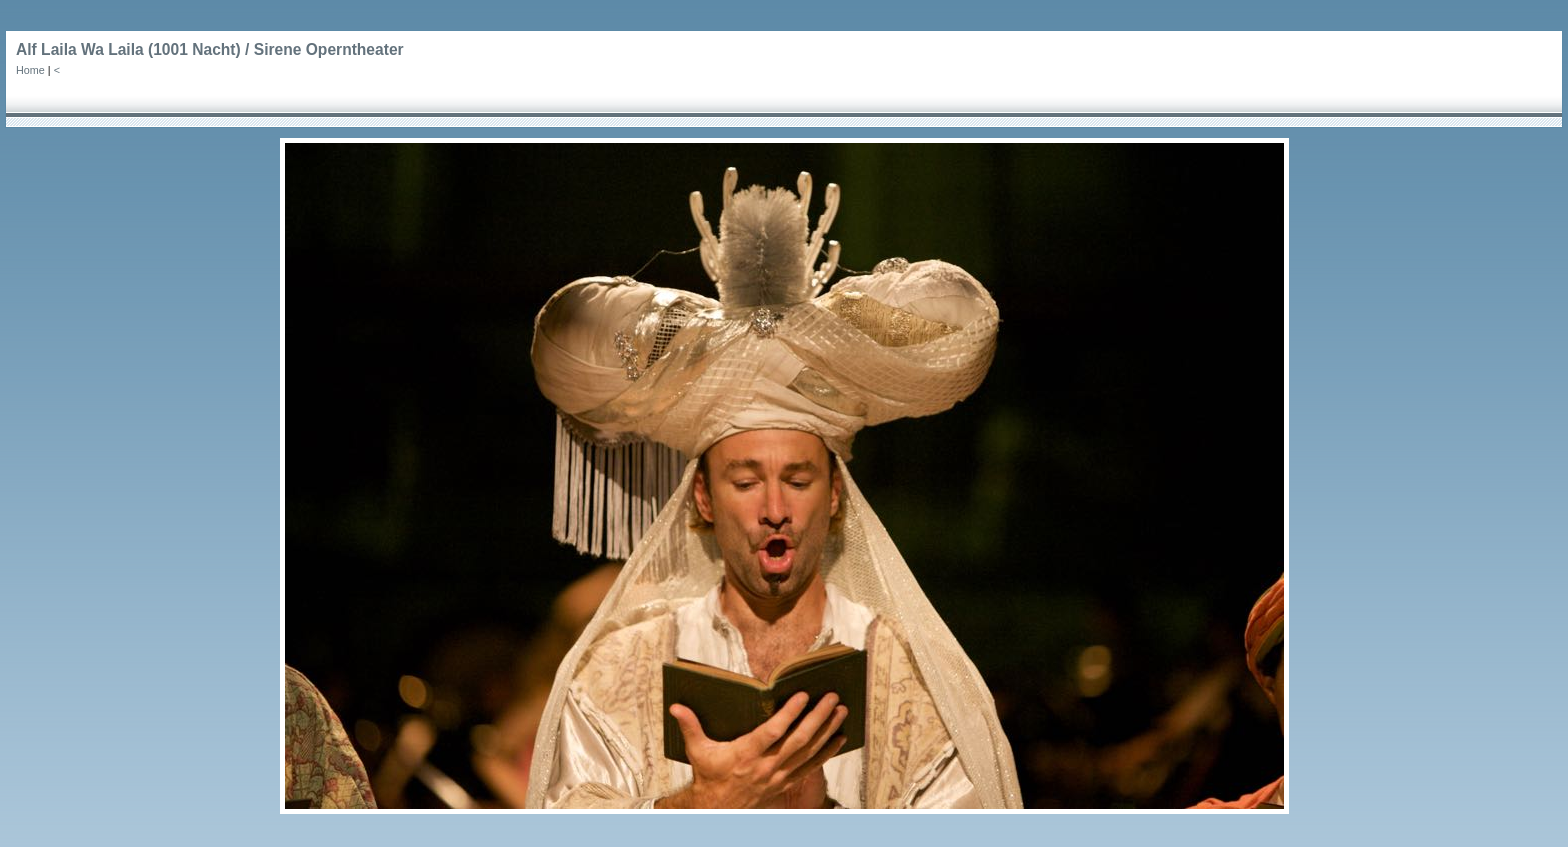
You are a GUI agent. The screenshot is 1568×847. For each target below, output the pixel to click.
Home (30, 70)
